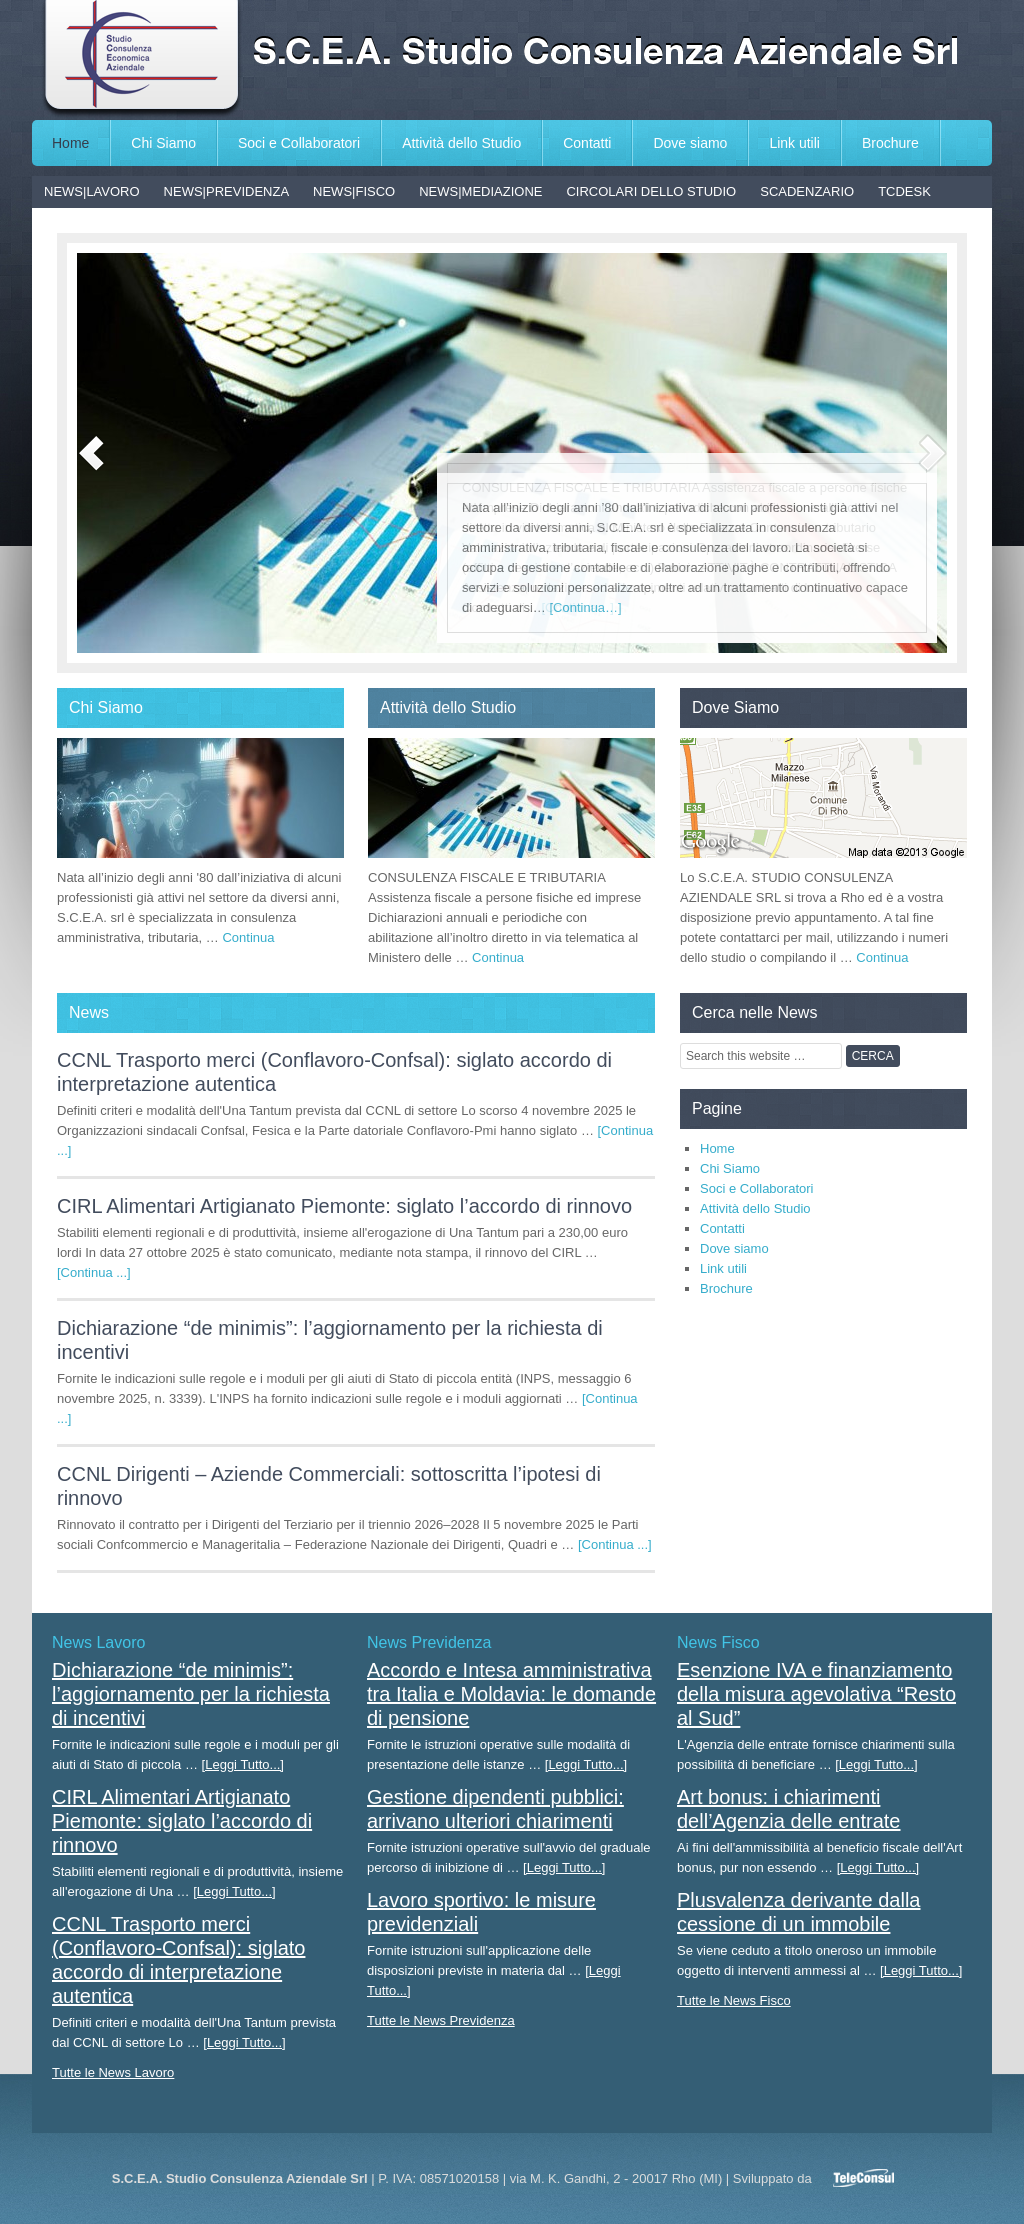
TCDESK (904, 191)
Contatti (587, 143)
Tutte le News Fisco (734, 2000)
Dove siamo (690, 143)
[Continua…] (585, 607)
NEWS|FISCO (354, 191)
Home (70, 143)
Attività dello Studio (461, 143)
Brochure (890, 143)
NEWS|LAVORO (92, 191)
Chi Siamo (163, 143)
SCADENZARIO (807, 191)
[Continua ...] (94, 1272)
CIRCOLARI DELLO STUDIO (651, 191)
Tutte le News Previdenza (441, 2020)
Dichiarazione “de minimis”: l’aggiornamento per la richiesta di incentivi (191, 1694)
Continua (248, 937)
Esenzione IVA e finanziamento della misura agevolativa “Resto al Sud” (816, 1694)
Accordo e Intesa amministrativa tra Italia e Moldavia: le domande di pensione (511, 1694)
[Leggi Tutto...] (243, 1764)
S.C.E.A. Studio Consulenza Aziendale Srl (512, 60)
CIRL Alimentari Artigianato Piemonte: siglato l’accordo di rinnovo (344, 1206)
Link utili (794, 143)
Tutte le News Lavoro (113, 2072)
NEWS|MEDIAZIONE (480, 191)
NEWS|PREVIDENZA (226, 191)
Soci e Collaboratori (299, 143)
